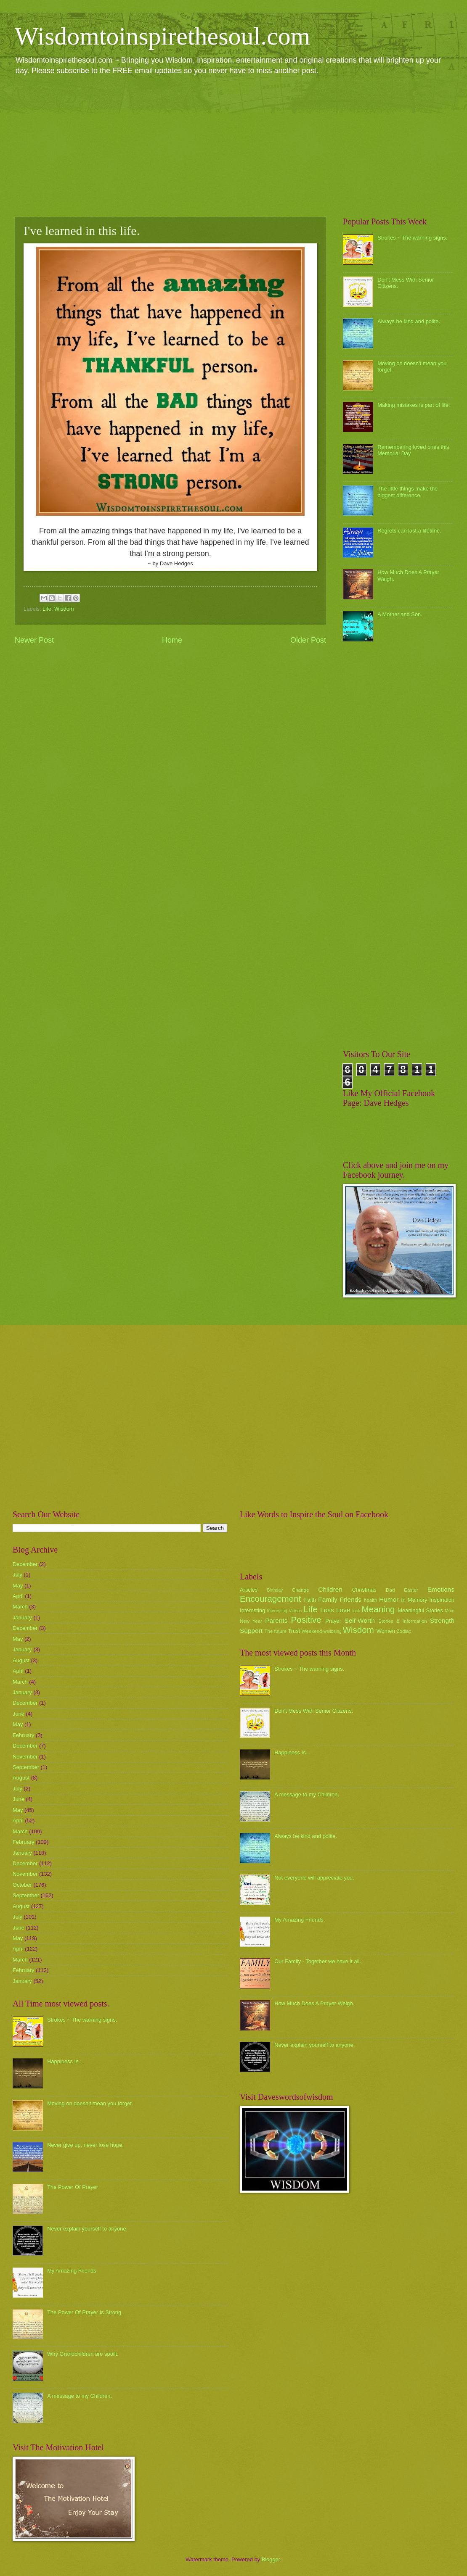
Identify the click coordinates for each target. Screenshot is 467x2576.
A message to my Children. (79, 2396)
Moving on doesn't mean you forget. (90, 2103)
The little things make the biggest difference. (407, 491)
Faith (310, 1600)
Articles (248, 1590)
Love (343, 1610)
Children (330, 1589)
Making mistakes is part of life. (413, 405)
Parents (276, 1620)
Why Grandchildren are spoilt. (83, 2354)
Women (386, 1631)
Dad (390, 1590)
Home (172, 640)
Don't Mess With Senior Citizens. (313, 1711)
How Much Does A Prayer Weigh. (314, 2003)
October (22, 1885)
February (23, 1735)
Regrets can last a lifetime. (409, 530)
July (17, 1574)
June (18, 1714)
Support (251, 1630)
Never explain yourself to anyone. (87, 2228)
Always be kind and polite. (408, 321)
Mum (449, 1610)
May (18, 1585)
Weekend (312, 1631)
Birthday (275, 1590)
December (25, 1564)
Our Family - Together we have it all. (317, 1961)
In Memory (414, 1600)
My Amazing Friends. (72, 2271)
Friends (350, 1599)
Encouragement (270, 1598)
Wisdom (64, 609)
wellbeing (333, 1631)
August (21, 1660)
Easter (411, 1590)
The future (275, 1631)
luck (356, 1610)
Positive (306, 1619)
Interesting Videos (284, 1610)
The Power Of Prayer (72, 2187)
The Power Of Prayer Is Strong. (85, 2312)
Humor (388, 1599)
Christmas (364, 1590)
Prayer (333, 1621)
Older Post (308, 640)
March (20, 1606)
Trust (294, 1631)
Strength (442, 1620)
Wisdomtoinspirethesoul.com (162, 36)
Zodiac (403, 1631)
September (26, 1767)
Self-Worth (359, 1620)
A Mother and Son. (399, 614)
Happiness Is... (65, 2061)
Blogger (271, 2559)
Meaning (378, 1609)
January (22, 1617)
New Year (251, 1621)
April (18, 1596)
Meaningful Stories (420, 1610)
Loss (327, 1610)
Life (46, 609)
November (25, 1756)
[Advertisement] (233, 145)
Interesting (252, 1610)
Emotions (440, 1589)
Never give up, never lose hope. (85, 2145)
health (370, 1600)
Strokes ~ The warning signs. (412, 238)
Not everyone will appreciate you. (314, 1878)
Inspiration (442, 1600)
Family (327, 1599)
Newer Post (34, 640)
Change (300, 1590)
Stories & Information (402, 1621)
